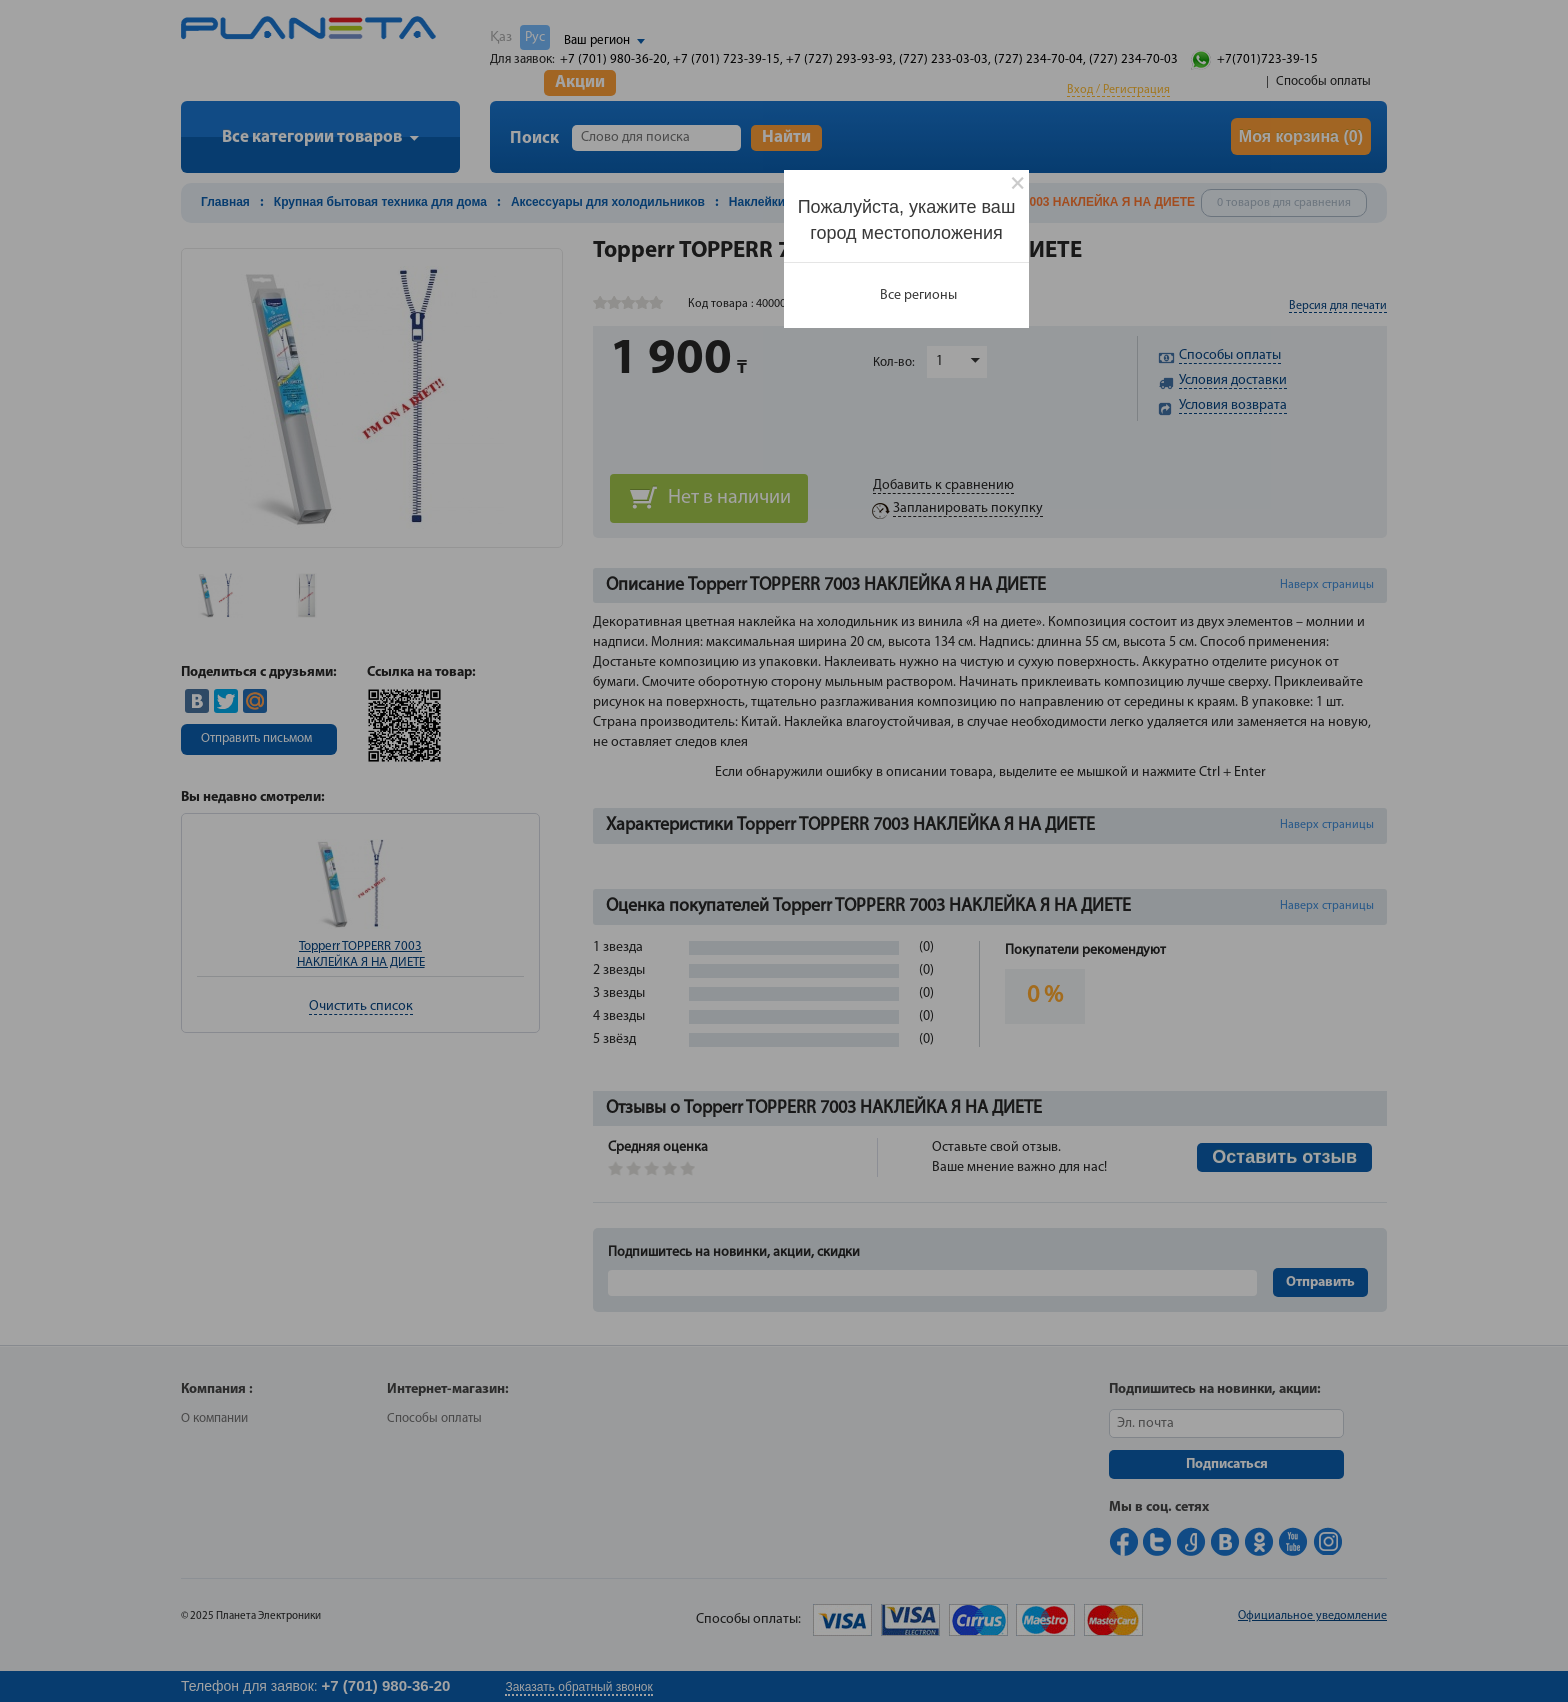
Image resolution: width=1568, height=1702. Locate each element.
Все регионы (918, 295)
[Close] (1017, 183)
